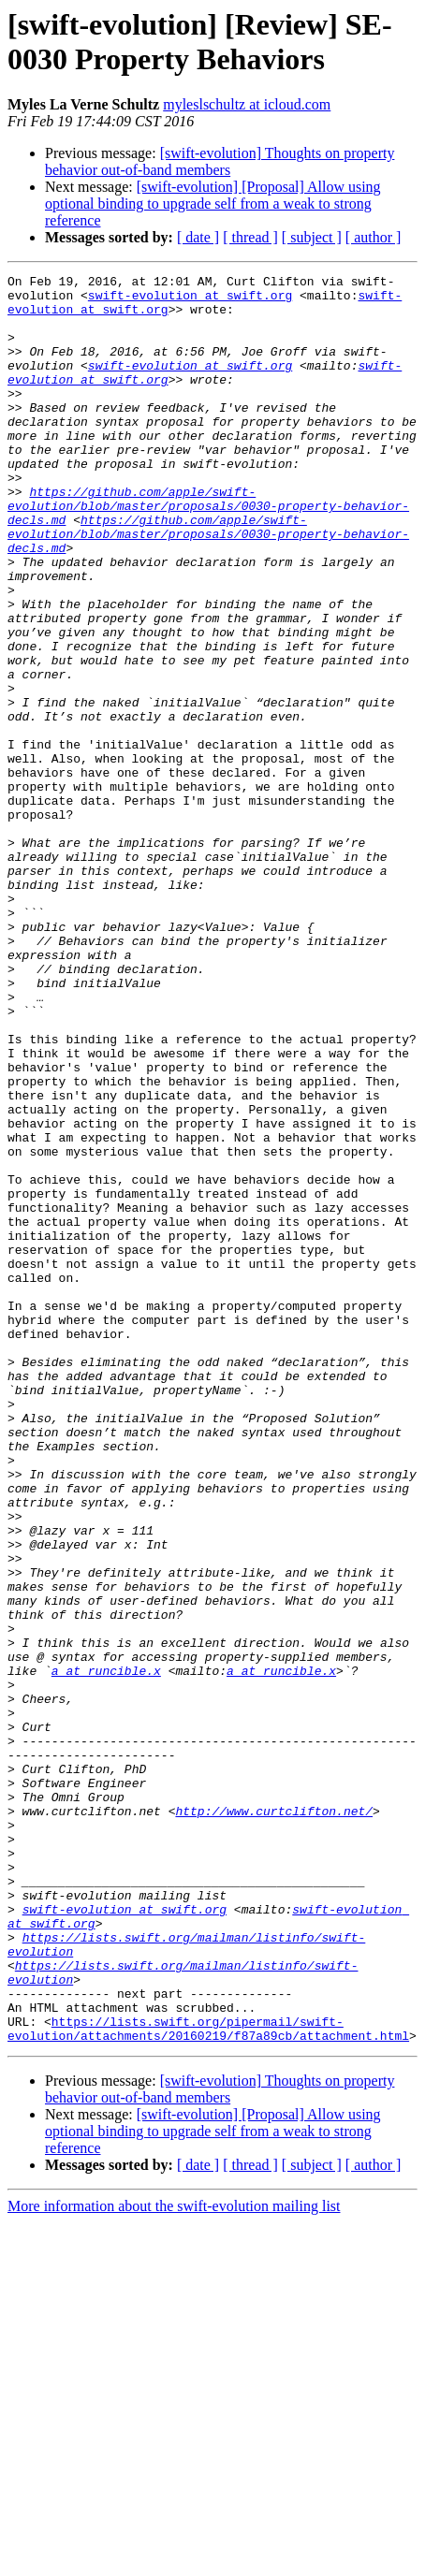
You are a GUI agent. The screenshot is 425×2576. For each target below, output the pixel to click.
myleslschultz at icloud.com (246, 104)
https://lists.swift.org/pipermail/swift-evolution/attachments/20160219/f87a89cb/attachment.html (208, 2380)
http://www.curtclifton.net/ (274, 2119)
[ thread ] (250, 237)
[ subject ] (312, 237)
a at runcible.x (106, 1951)
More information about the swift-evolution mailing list (174, 2560)
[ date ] (198, 237)
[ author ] (373, 237)
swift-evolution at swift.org (190, 300)
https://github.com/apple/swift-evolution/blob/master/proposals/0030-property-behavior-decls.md (208, 553)
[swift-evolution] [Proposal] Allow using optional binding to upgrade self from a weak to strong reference (213, 203)
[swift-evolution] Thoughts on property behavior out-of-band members (219, 161)
